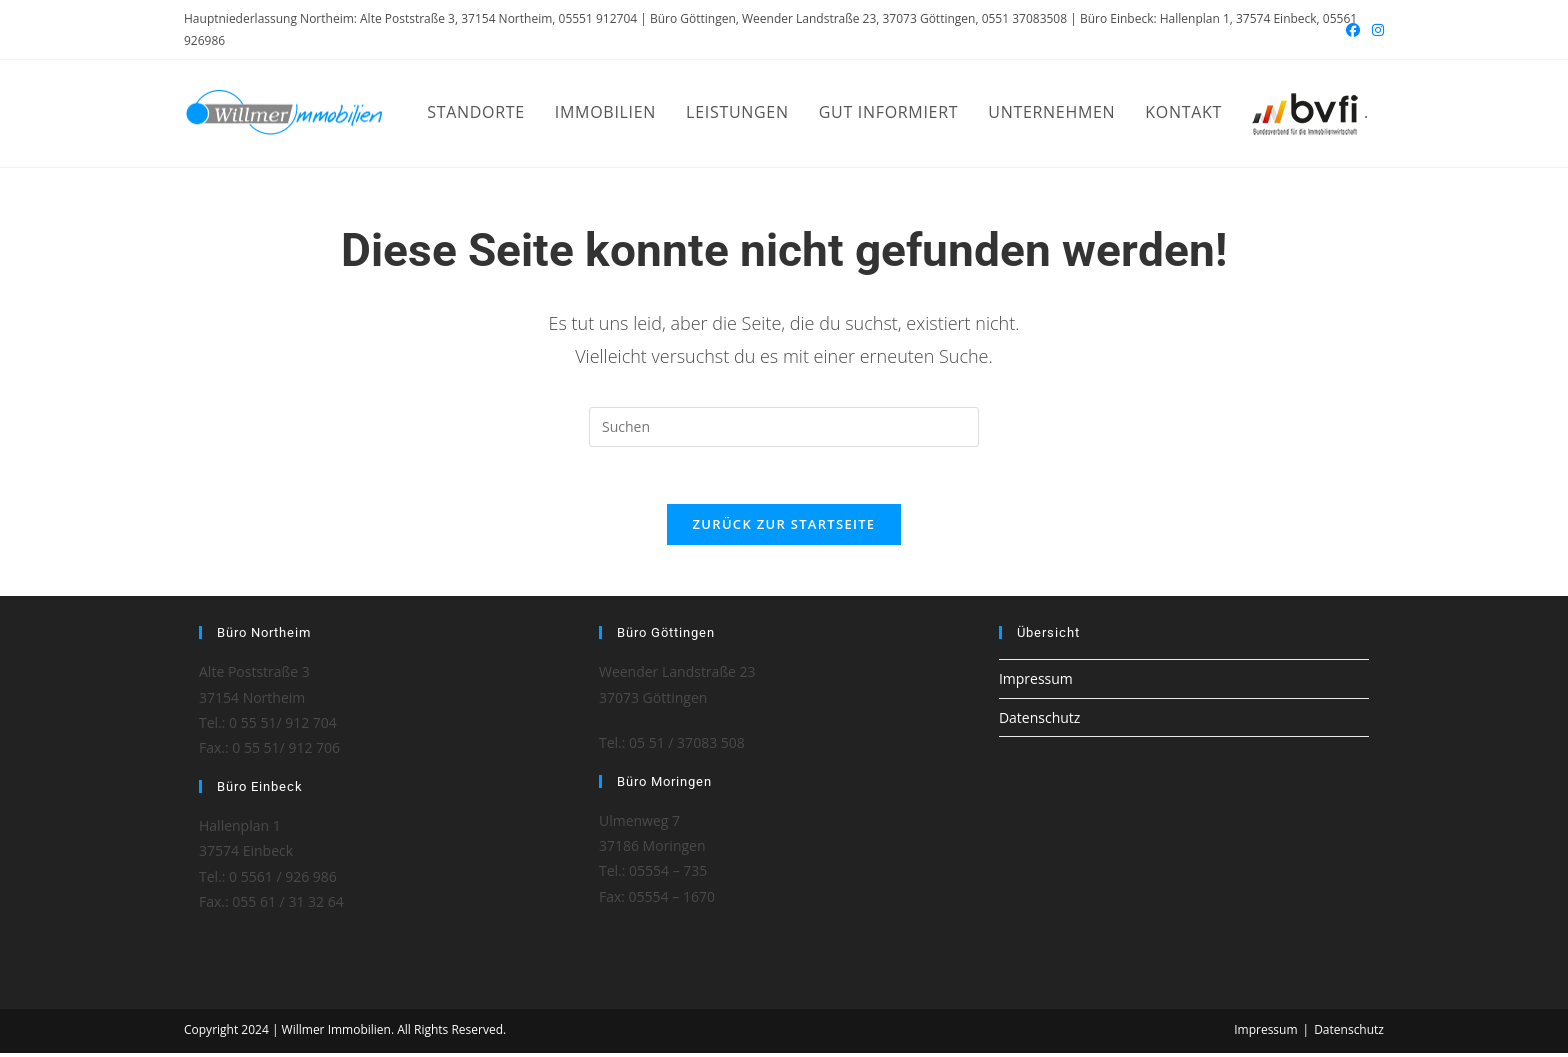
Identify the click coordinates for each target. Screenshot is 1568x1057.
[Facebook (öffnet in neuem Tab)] (1353, 30)
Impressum (1036, 682)
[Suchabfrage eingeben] (784, 427)
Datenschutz (1039, 720)
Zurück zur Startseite (784, 528)
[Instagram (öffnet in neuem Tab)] (1375, 30)
